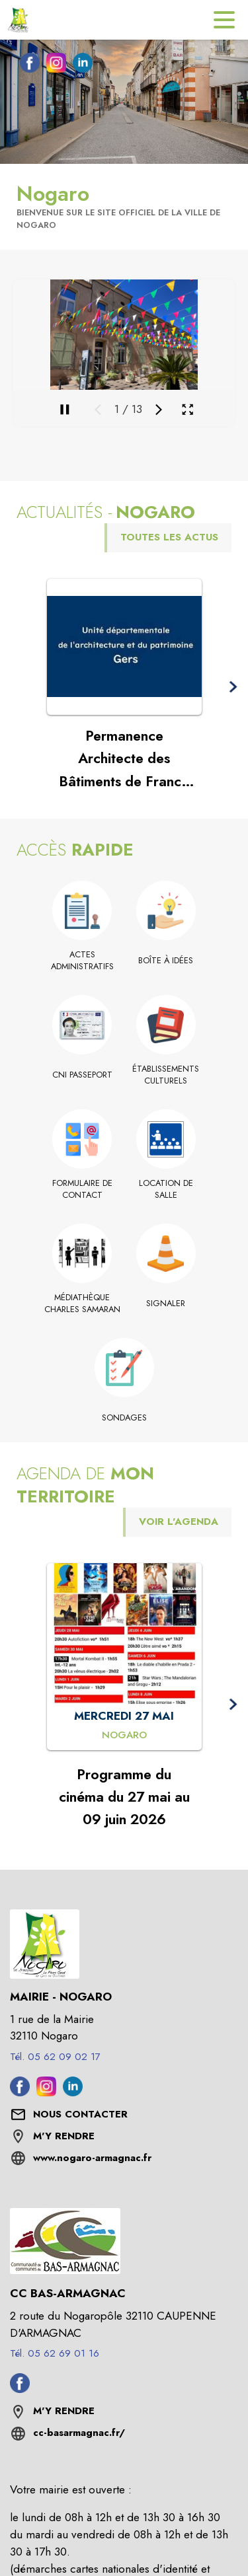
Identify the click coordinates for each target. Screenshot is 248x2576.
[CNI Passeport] (82, 1075)
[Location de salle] (166, 1189)
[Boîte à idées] (166, 961)
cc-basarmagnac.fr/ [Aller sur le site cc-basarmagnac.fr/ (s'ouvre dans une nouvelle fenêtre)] (79, 2432)
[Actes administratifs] (82, 961)
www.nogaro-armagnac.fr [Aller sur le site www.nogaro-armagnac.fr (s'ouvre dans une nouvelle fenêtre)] (92, 2158)
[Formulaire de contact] (82, 1189)
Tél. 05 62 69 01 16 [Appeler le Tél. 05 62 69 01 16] (54, 2353)
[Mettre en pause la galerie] (65, 409)
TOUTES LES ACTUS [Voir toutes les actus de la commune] (169, 537)
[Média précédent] (98, 409)
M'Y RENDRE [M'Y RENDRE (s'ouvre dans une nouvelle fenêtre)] (64, 2136)
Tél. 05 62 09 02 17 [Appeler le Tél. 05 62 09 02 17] (55, 2056)
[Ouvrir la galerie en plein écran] (187, 409)
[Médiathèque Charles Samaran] (82, 1304)
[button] (232, 687)
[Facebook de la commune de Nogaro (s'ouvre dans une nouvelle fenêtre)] (26, 65)
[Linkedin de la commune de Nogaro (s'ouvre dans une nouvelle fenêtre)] (79, 65)
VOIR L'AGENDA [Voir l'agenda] (178, 1521)
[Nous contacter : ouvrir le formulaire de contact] (80, 2115)
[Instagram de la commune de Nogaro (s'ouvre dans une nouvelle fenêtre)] (53, 65)
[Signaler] (166, 1303)
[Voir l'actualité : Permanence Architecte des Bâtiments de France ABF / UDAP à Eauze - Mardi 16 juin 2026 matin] (124, 647)
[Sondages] (124, 1418)
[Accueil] (20, 20)
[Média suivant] (158, 409)
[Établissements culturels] (166, 1075)
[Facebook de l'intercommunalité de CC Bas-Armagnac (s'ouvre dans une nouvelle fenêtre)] (20, 2389)
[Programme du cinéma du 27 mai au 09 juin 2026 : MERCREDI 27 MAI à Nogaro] (124, 1736)
